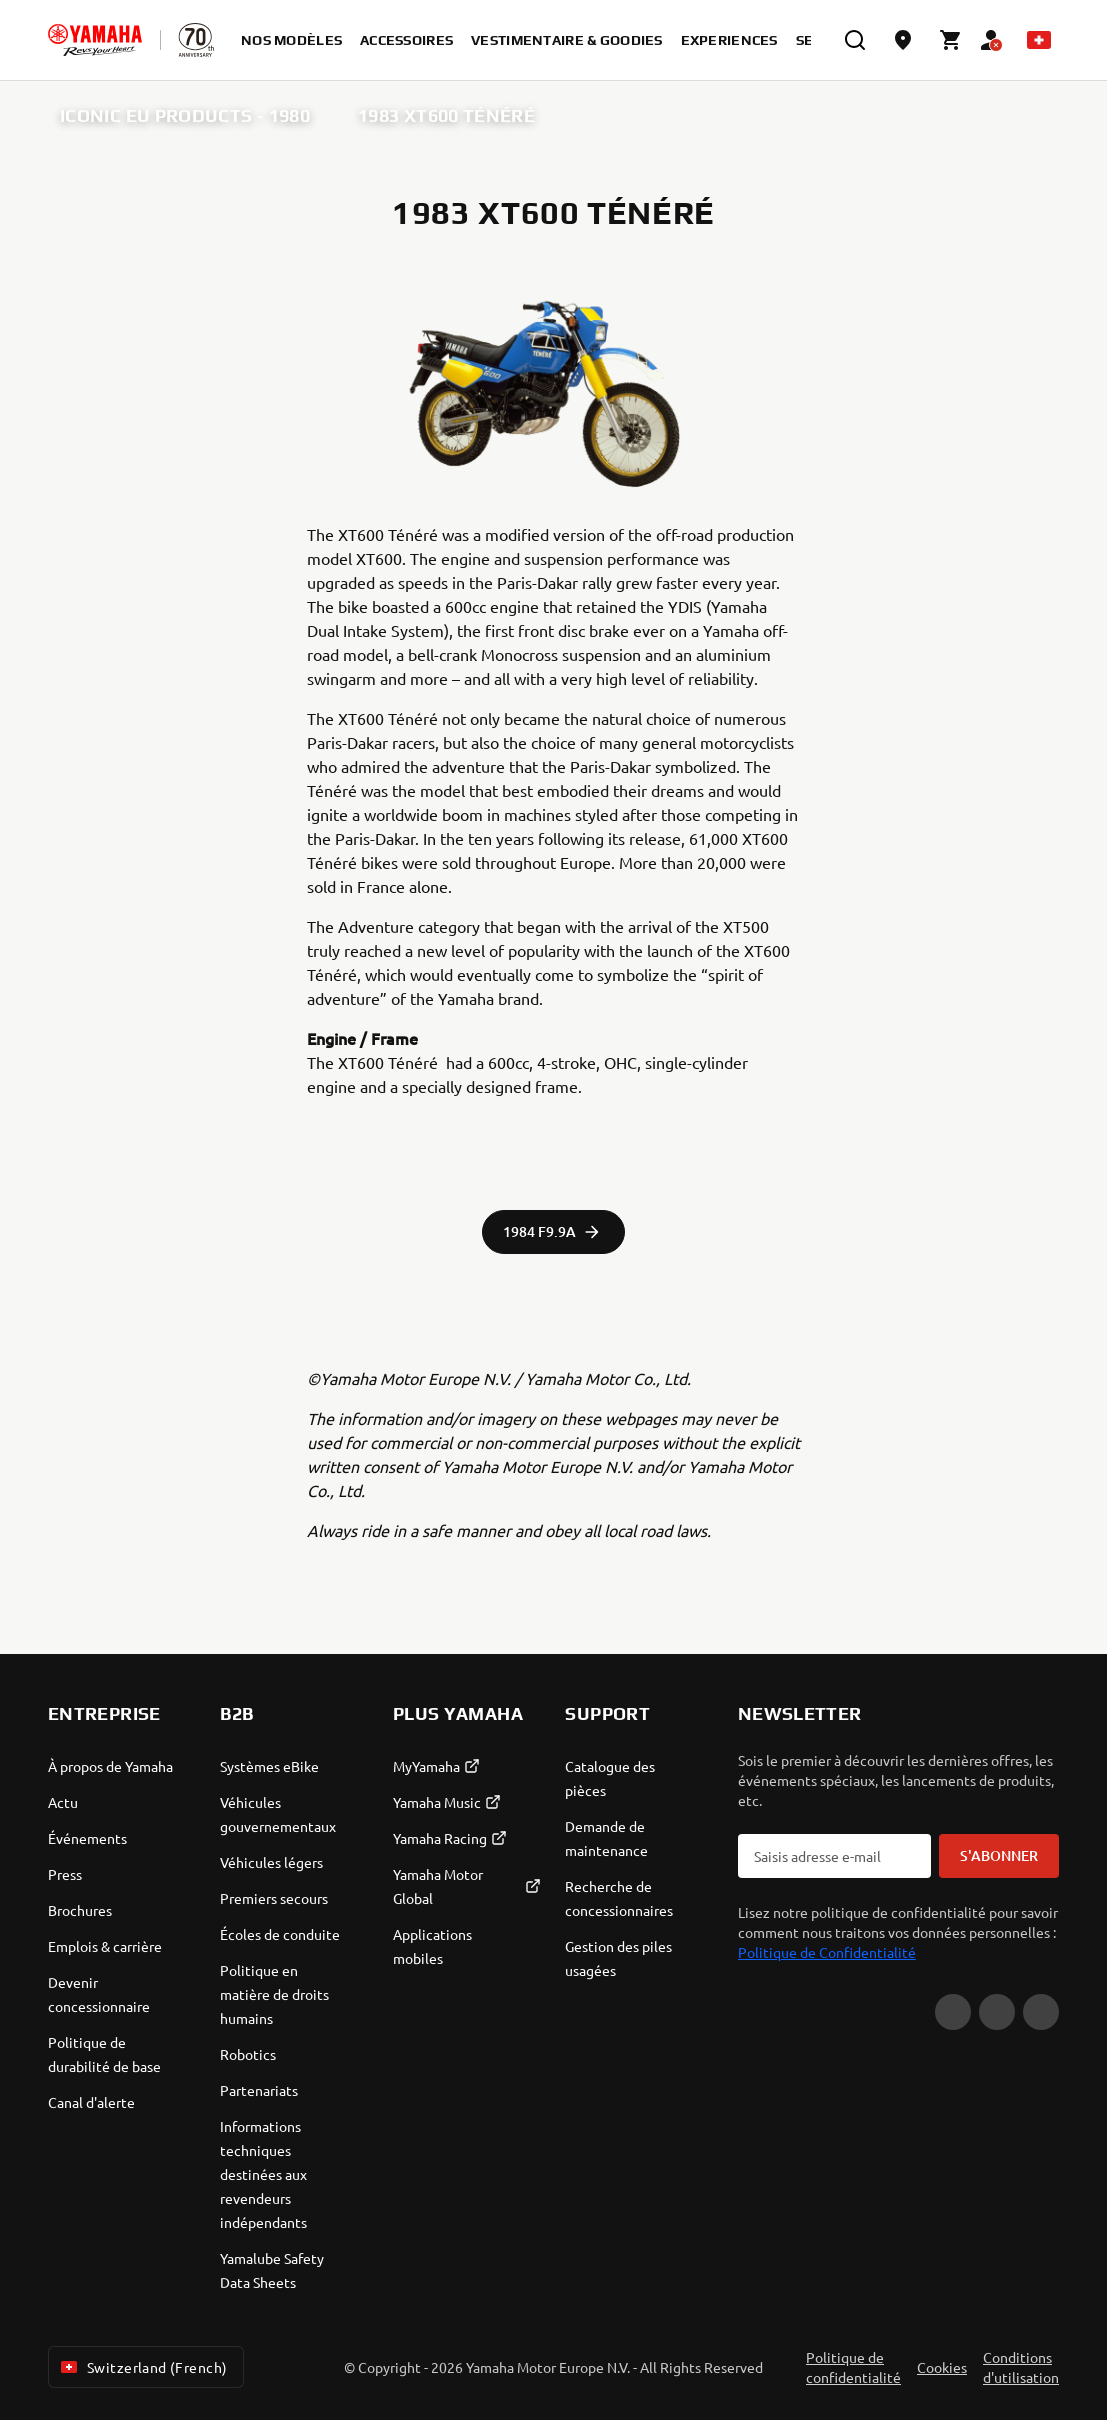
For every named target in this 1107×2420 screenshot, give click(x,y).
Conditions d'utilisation (1021, 2367)
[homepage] (95, 40)
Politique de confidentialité (853, 2367)
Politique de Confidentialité (827, 1952)
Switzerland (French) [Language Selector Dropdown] (142, 2367)
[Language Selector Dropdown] (1039, 40)
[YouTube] (953, 2012)
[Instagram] (1041, 2012)
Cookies (942, 2367)
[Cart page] (951, 40)
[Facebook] (997, 2012)
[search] (855, 40)
